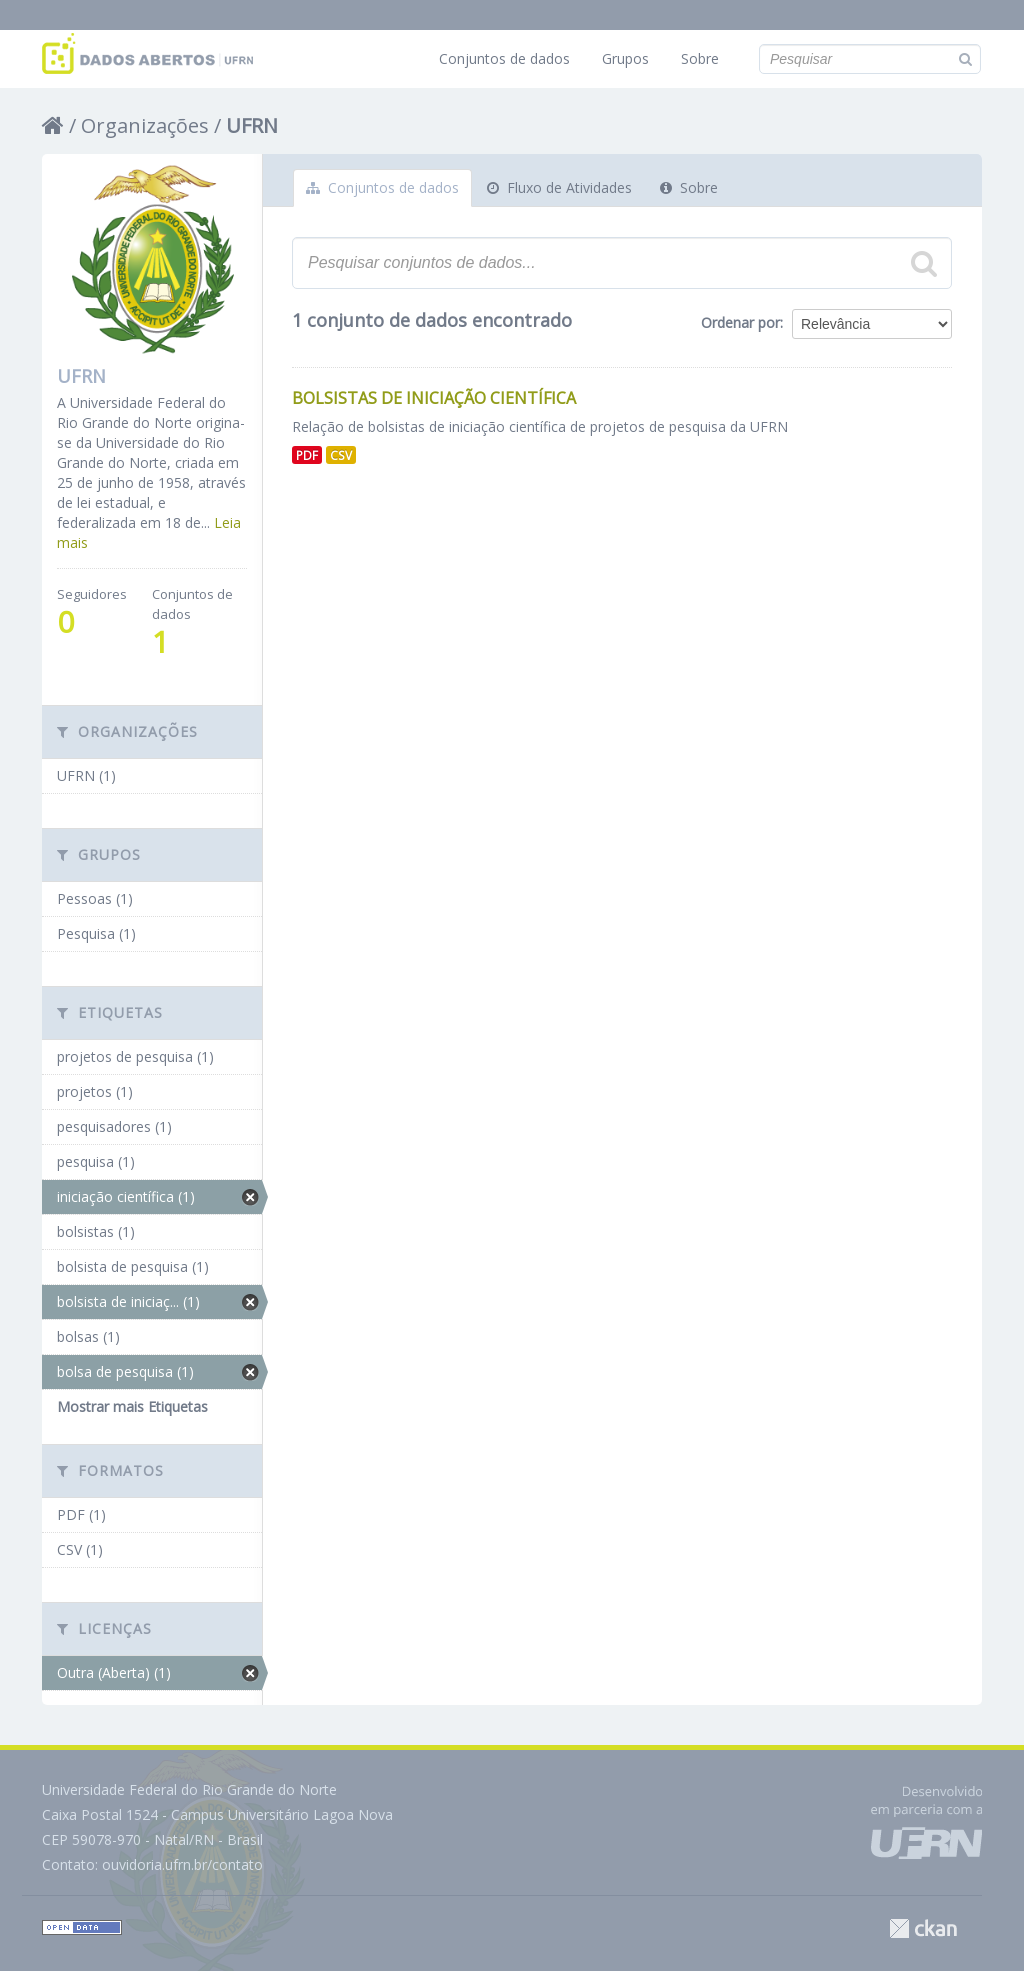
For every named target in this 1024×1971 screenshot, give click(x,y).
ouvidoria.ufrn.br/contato (182, 1864)
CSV (341, 455)
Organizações (145, 125)
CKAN (923, 1928)
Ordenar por (740, 322)
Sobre (700, 58)
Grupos (625, 58)
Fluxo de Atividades (559, 187)
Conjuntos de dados (504, 58)
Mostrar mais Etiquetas (132, 1406)
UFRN (252, 125)
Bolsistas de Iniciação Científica (434, 398)
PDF (307, 455)
